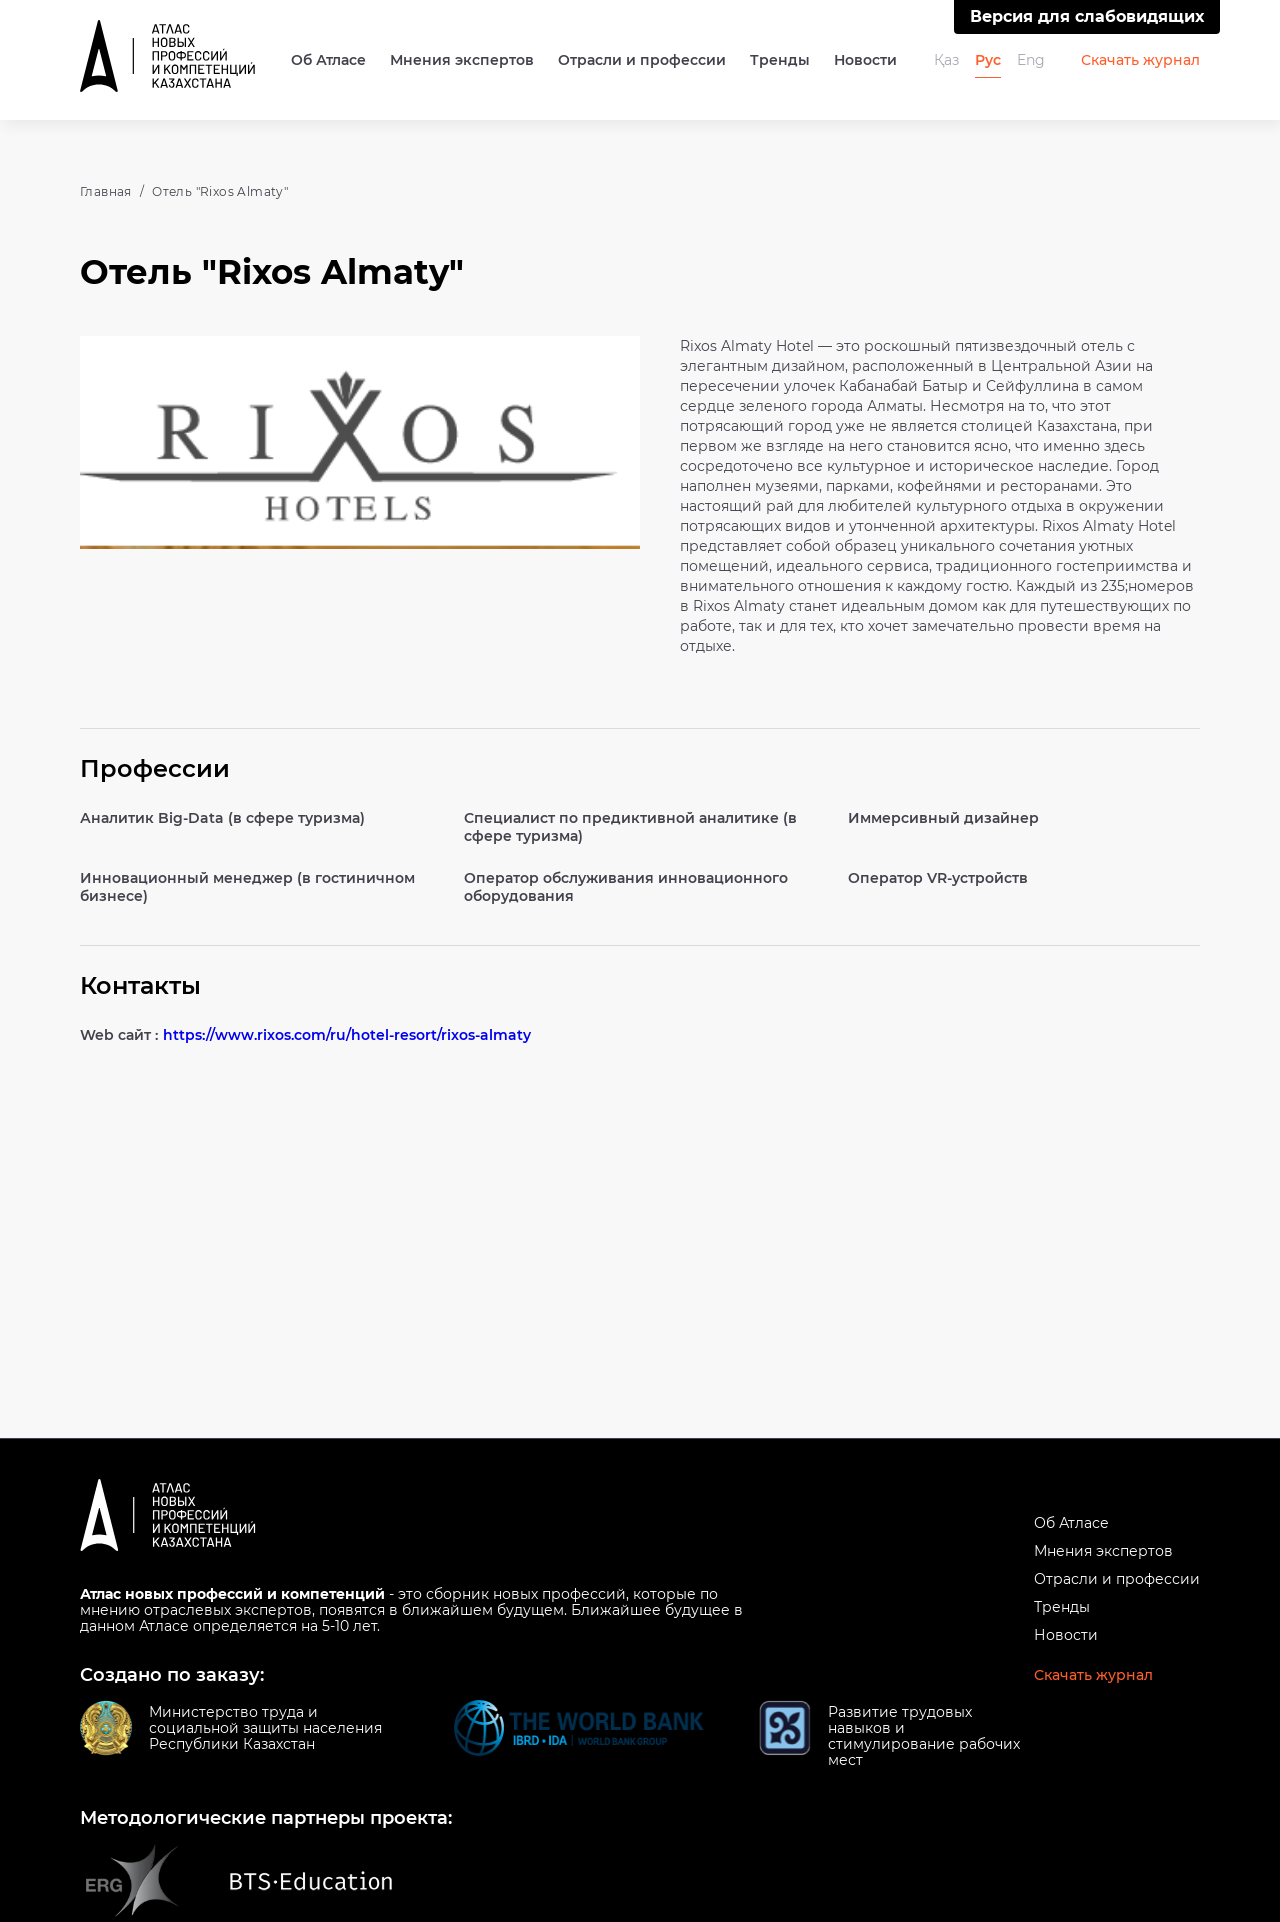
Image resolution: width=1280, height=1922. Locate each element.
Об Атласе (328, 60)
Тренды (780, 60)
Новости (865, 60)
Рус (988, 60)
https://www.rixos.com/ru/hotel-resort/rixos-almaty (347, 1035)
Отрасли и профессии (642, 60)
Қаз (946, 60)
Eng (1031, 60)
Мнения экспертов (462, 60)
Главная (106, 191)
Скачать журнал (1140, 60)
